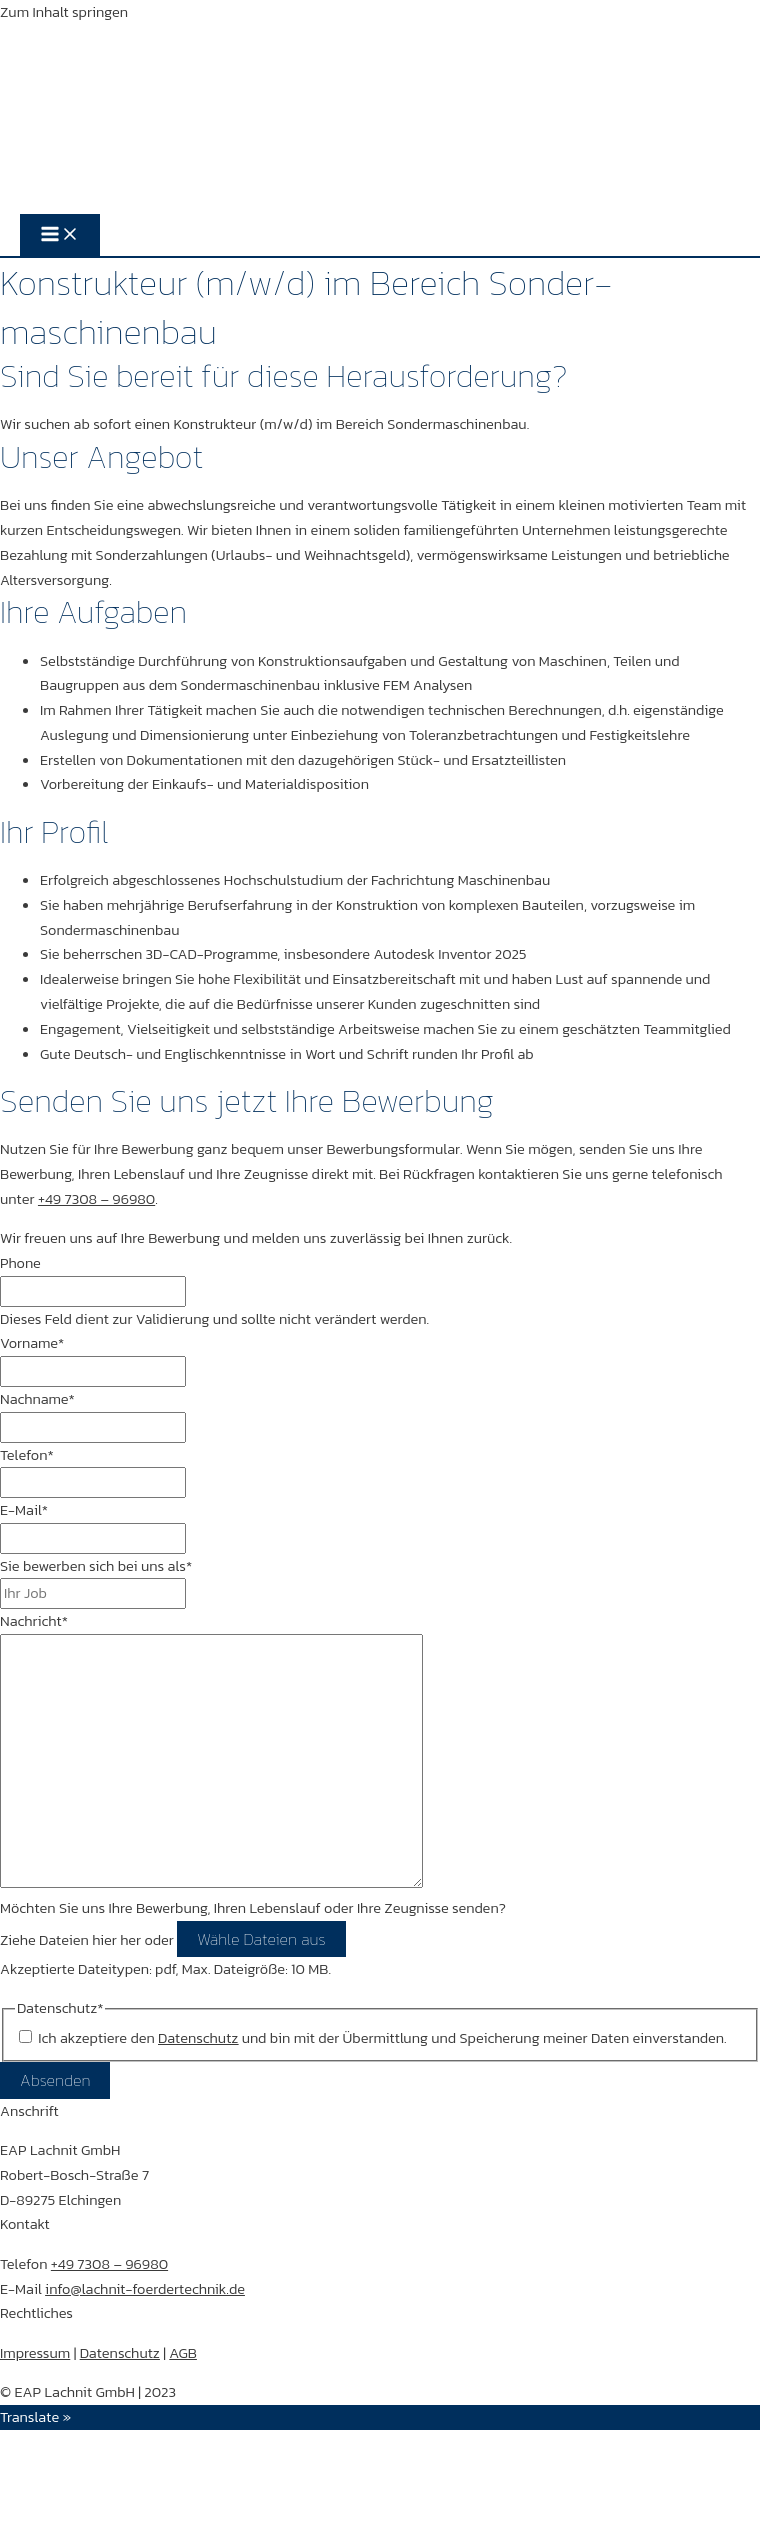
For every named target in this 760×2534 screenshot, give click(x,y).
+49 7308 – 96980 (96, 1199)
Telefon (27, 1455)
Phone (20, 1263)
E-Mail (24, 1510)
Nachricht (34, 1621)
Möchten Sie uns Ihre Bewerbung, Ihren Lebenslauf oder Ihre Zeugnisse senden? (253, 1908)
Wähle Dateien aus (261, 1939)
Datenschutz (120, 2353)
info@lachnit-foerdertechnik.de (145, 2289)
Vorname (32, 1343)
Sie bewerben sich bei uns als (96, 1566)
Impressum (35, 2353)
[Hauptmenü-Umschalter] (60, 235)
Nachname (37, 1399)
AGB (183, 2353)
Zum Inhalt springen (64, 12)
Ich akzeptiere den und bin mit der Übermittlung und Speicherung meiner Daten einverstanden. (382, 2038)
